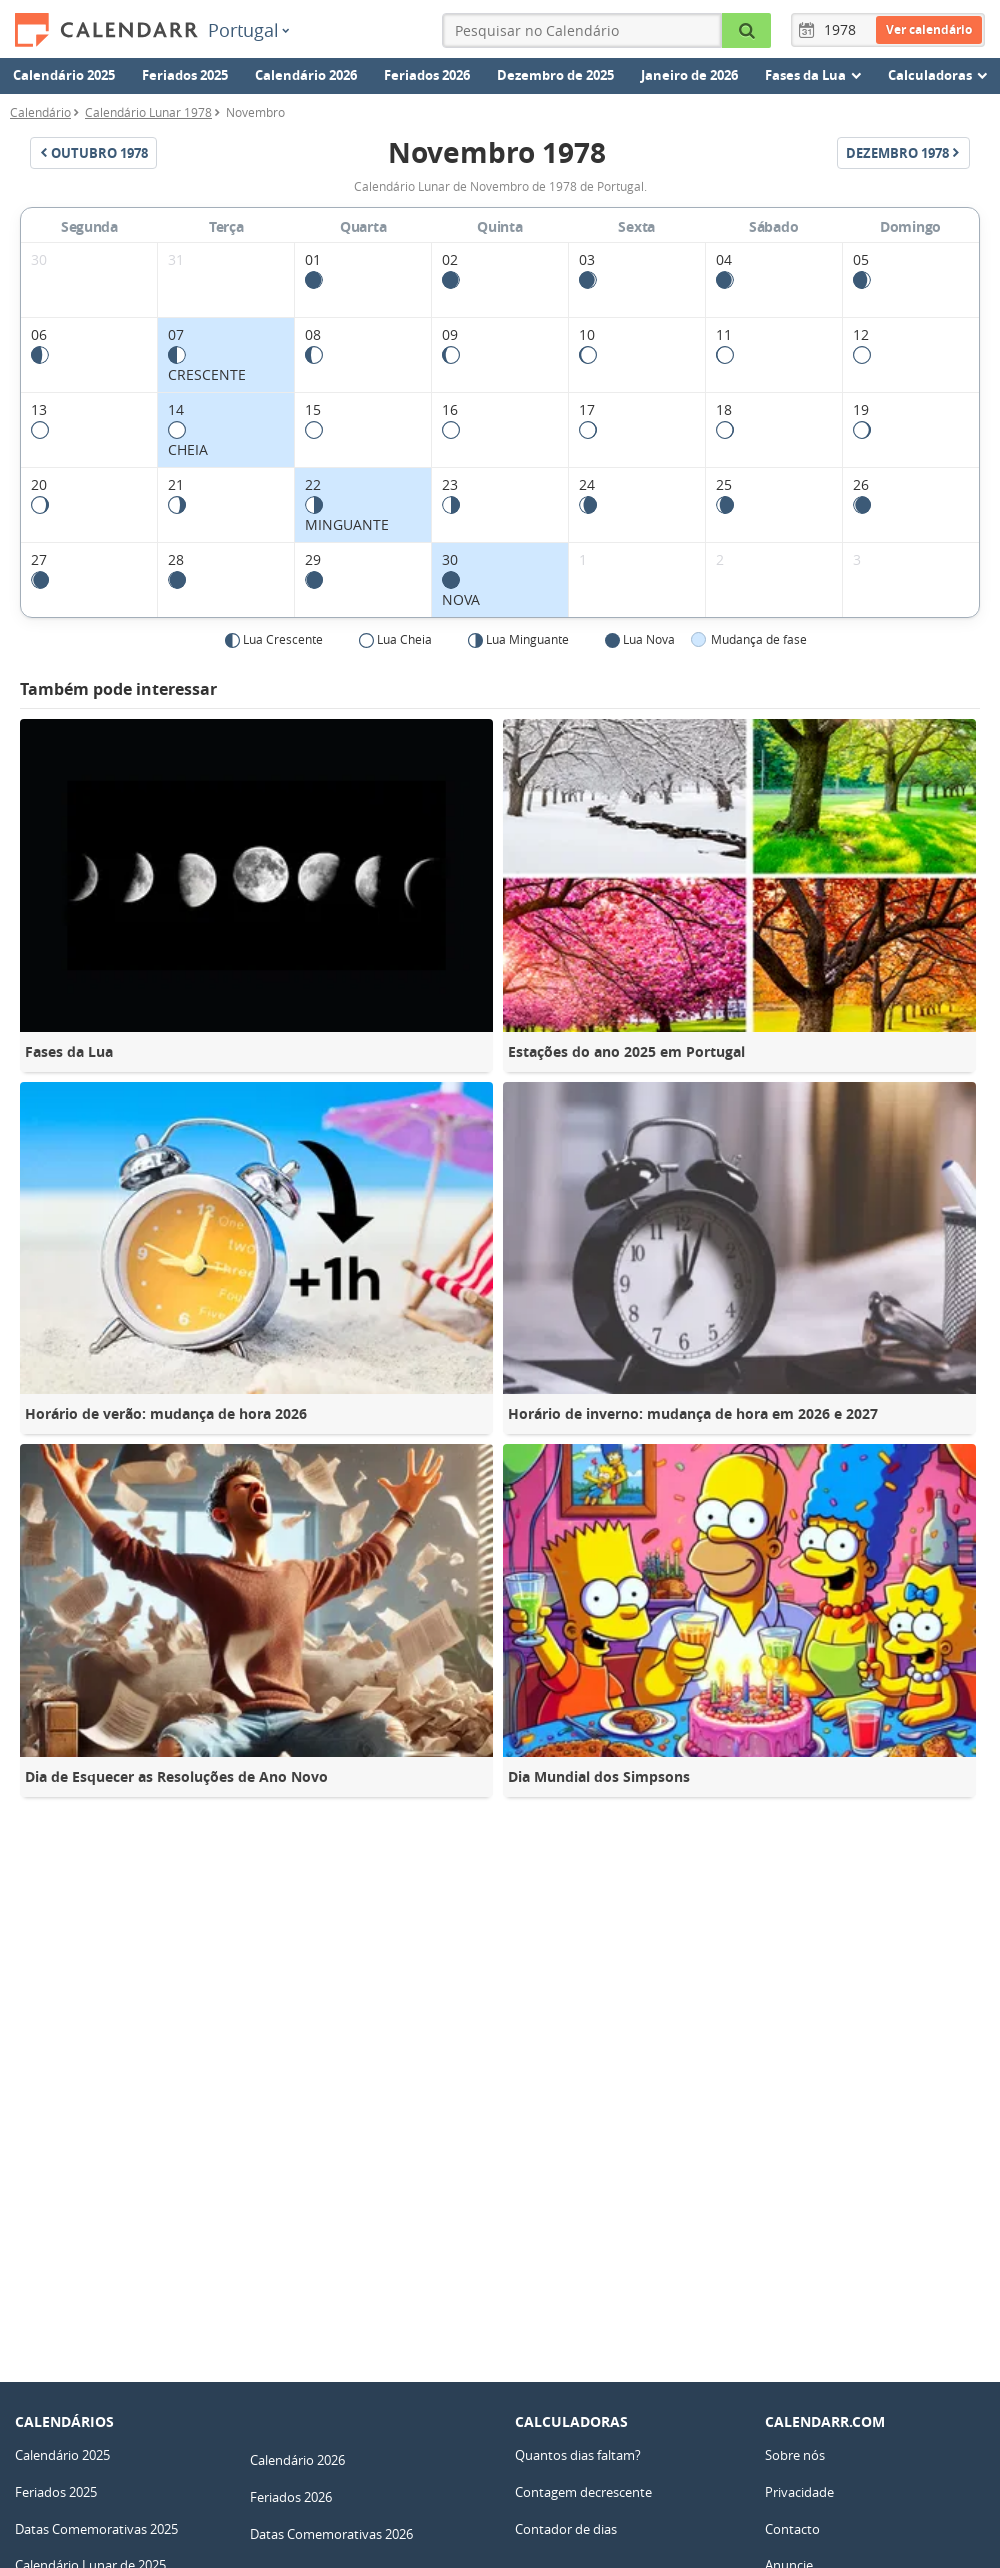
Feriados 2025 (185, 75)
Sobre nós (795, 2455)
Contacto (792, 2529)
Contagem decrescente (583, 2492)
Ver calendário (929, 29)
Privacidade (799, 2492)
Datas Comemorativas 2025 (96, 2529)
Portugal (248, 30)
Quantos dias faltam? (578, 2455)
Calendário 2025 (64, 75)
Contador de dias (566, 2529)
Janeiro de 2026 (689, 75)
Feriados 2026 (427, 75)
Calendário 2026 (306, 75)
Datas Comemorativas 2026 (331, 2534)
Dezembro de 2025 (555, 75)
